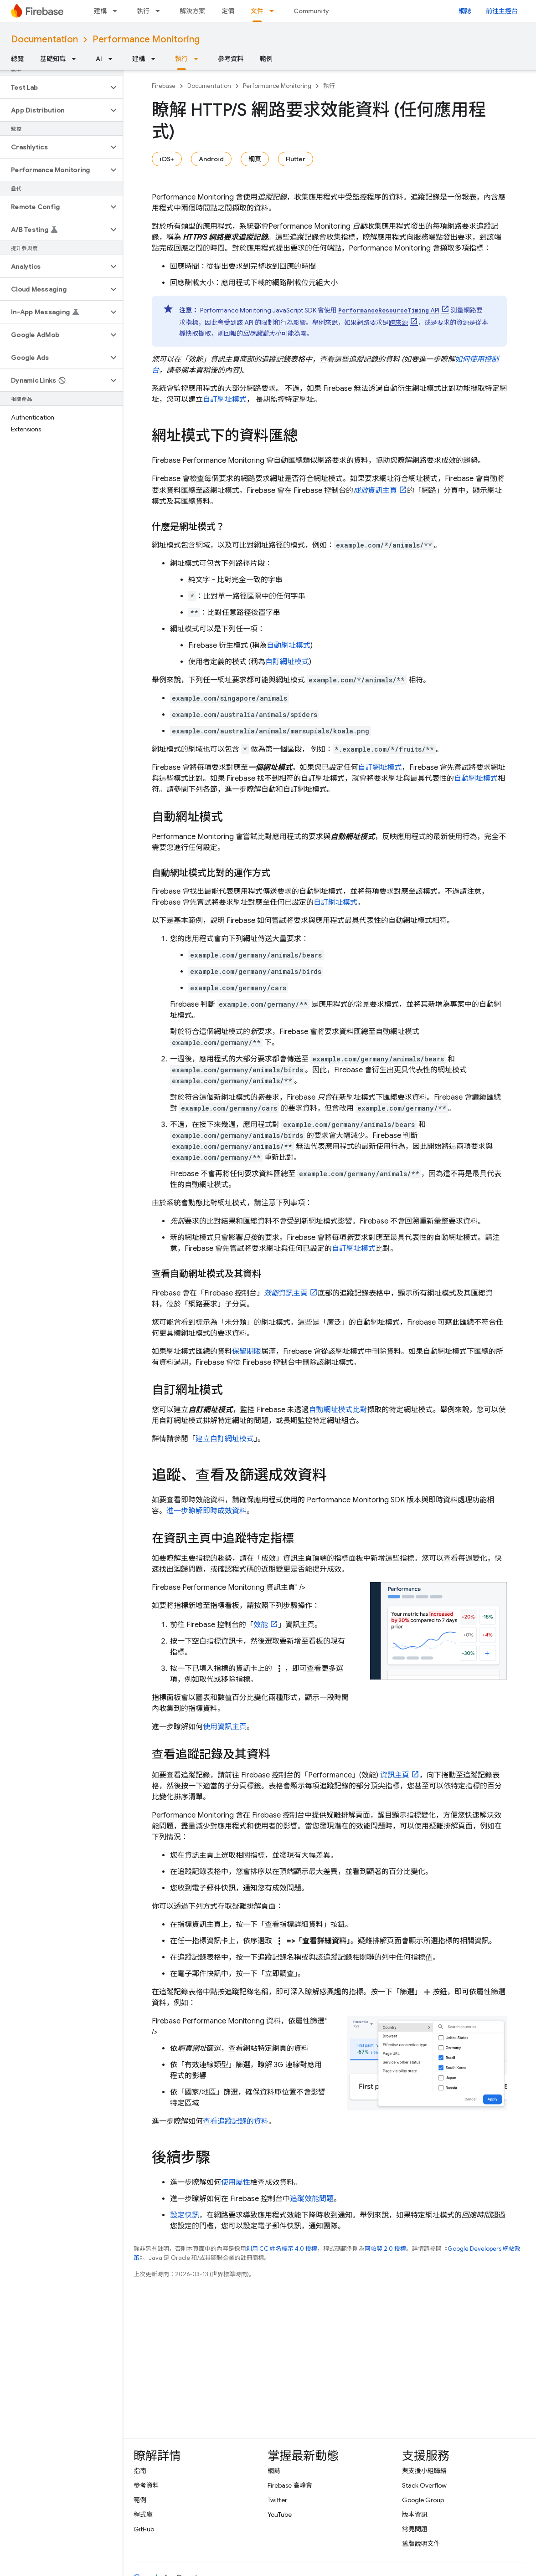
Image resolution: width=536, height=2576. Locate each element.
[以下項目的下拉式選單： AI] (113, 59)
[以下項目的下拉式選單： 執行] (160, 11)
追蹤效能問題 (312, 2198)
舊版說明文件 (421, 2544)
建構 (100, 11)
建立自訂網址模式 (225, 1439)
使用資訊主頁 (225, 1726)
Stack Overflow (424, 2485)
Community (311, 11)
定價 (228, 11)
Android (211, 159)
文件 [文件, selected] (257, 11)
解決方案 (192, 11)
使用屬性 (235, 2182)
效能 (260, 1624)
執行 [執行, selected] (181, 59)
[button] (54, 87)
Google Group (423, 2500)
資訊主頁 (375, 490)
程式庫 (143, 2514)
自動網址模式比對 (338, 1409)
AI (99, 59)
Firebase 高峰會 (290, 2485)
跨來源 (398, 322)
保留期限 (246, 1351)
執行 (143, 11)
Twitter (277, 2500)
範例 (266, 59)
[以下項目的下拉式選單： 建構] (118, 11)
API (388, 310)
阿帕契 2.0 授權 (385, 2249)
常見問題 (415, 2529)
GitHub (144, 2529)
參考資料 (230, 59)
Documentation (44, 39)
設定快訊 (184, 2215)
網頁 (254, 159)
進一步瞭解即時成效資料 (206, 1511)
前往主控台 (502, 11)
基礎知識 (53, 59)
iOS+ (167, 159)
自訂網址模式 (225, 399)
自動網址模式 (288, 645)
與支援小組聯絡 (424, 2471)
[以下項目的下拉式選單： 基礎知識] (77, 59)
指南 (140, 2471)
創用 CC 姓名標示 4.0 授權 (281, 2249)
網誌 (465, 11)
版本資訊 (415, 2514)
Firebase (163, 86)
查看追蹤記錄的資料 (235, 2121)
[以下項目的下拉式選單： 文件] (274, 11)
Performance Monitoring (146, 39)
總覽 (17, 59)
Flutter (295, 159)
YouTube (280, 2514)
